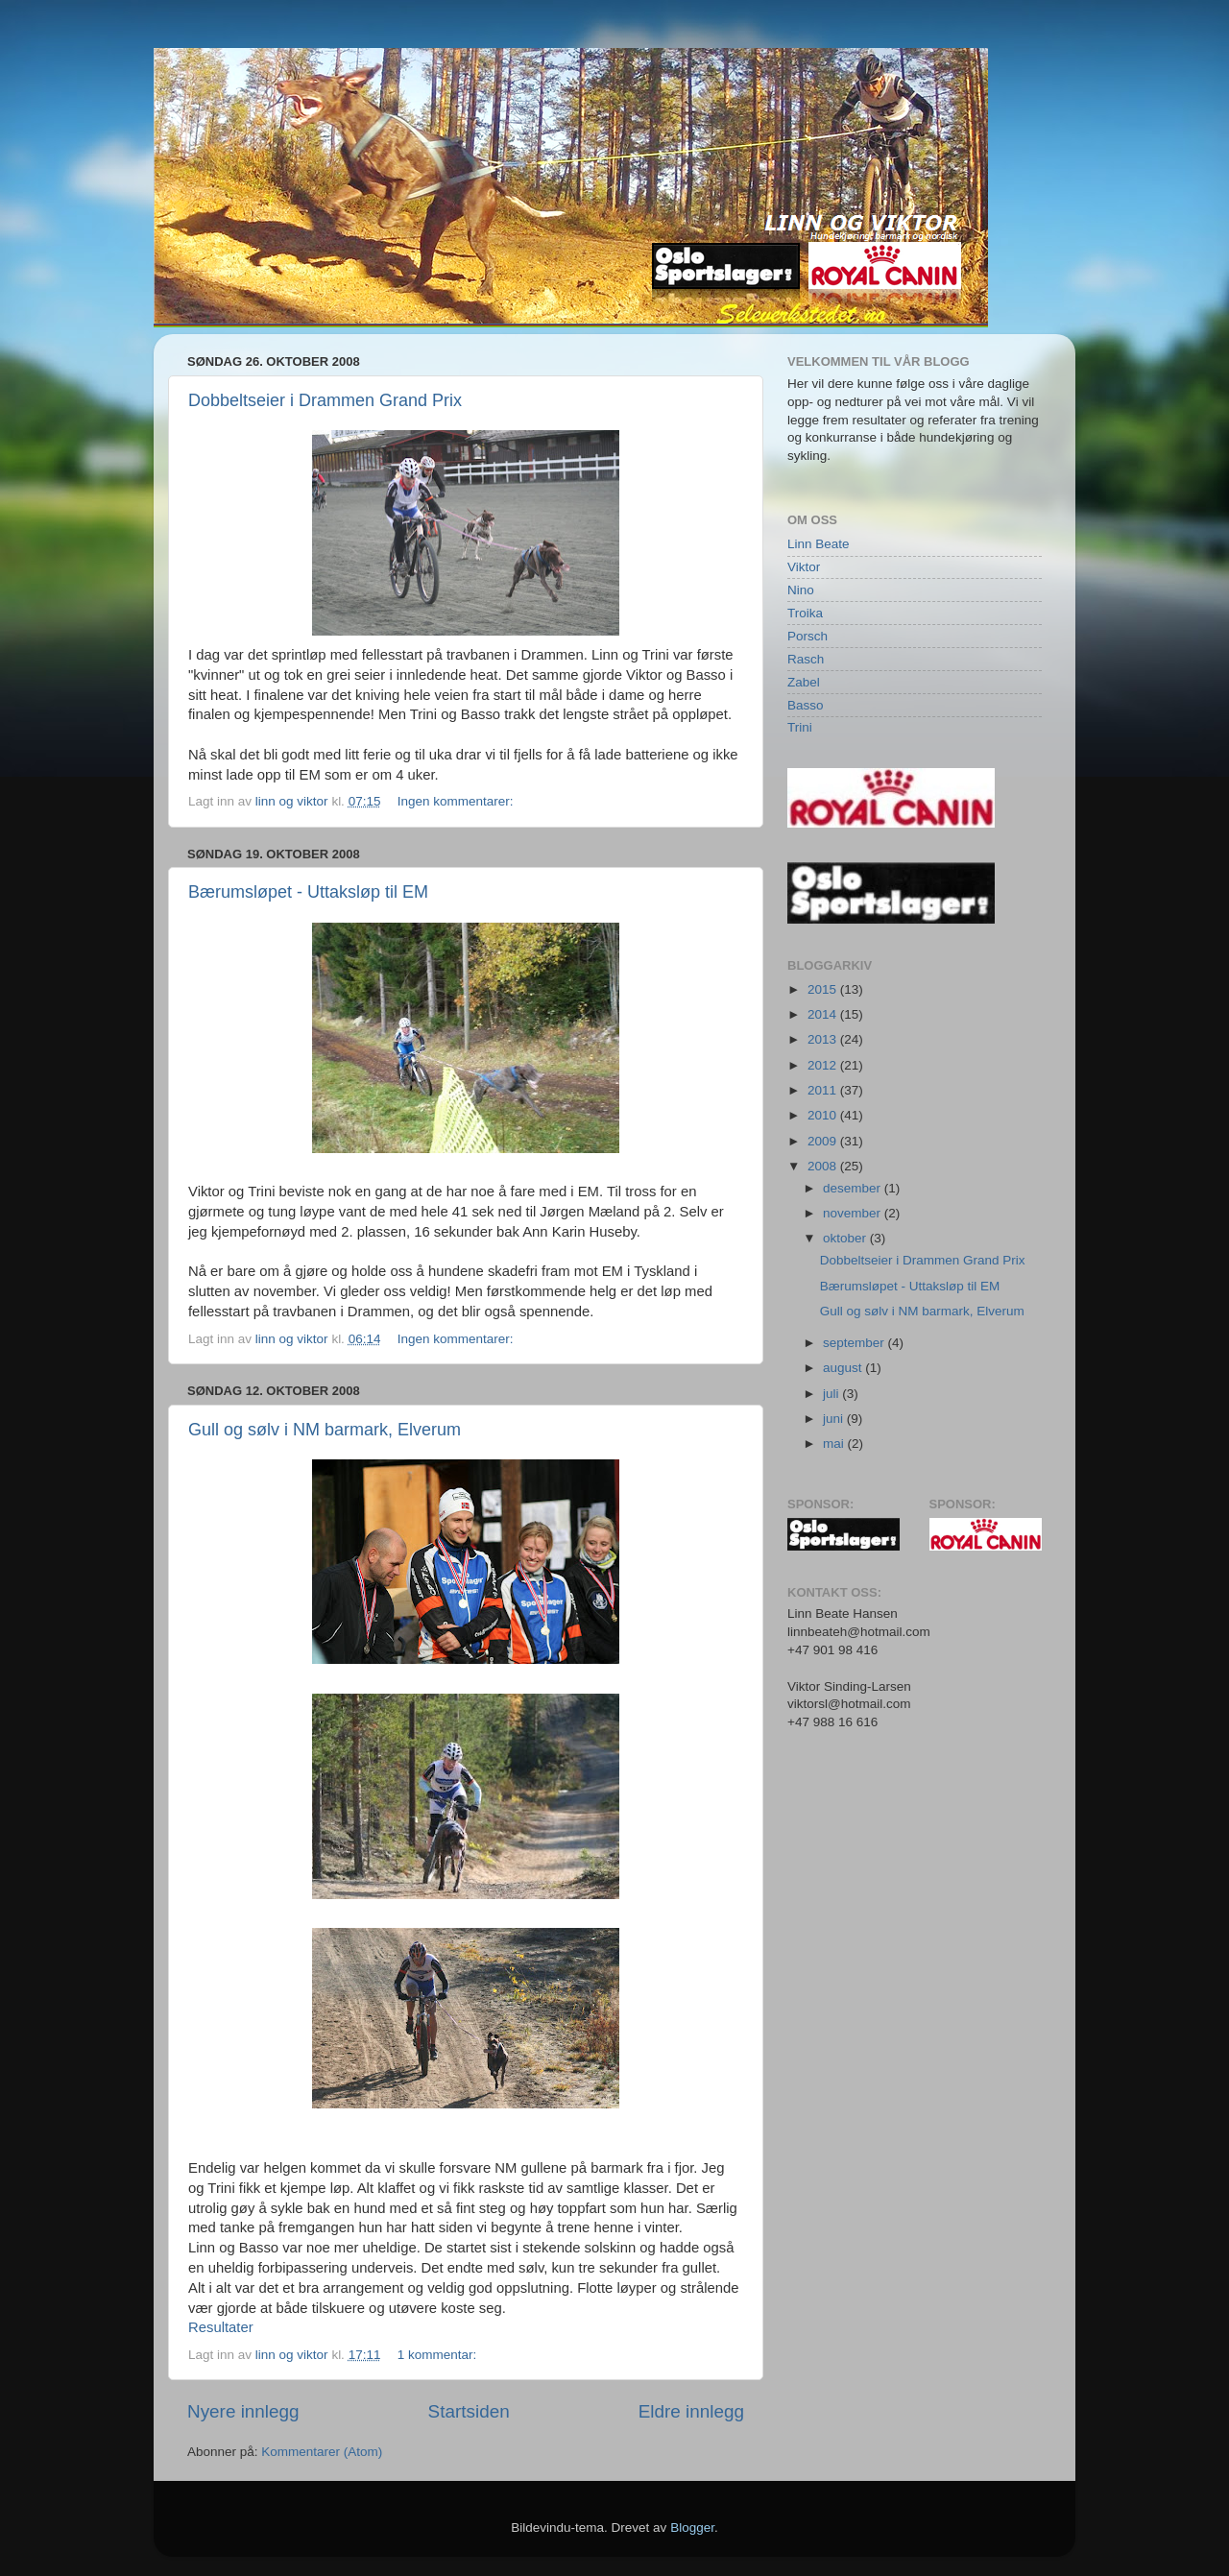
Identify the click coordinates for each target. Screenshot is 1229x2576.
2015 (823, 989)
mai (835, 1443)
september (855, 1343)
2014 (823, 1014)
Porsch (807, 636)
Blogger (692, 2527)
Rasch (805, 659)
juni (835, 1418)
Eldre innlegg (691, 2411)
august (844, 1367)
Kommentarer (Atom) (321, 2451)
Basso (805, 705)
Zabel (803, 682)
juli (832, 1393)
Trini (799, 727)
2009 (823, 1141)
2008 (823, 1166)
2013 (823, 1039)
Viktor (803, 567)
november (853, 1213)
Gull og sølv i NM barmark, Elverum (324, 1429)
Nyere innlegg (243, 2411)
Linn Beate (818, 544)
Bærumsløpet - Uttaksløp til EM (308, 892)
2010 (823, 1115)
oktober (846, 1238)
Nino (800, 590)
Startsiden (469, 2411)
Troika (805, 613)
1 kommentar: (439, 2354)
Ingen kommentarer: (458, 801)
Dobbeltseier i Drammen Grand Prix (325, 400)
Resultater (220, 2327)
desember (853, 1188)
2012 (823, 1065)
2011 (823, 1090)
